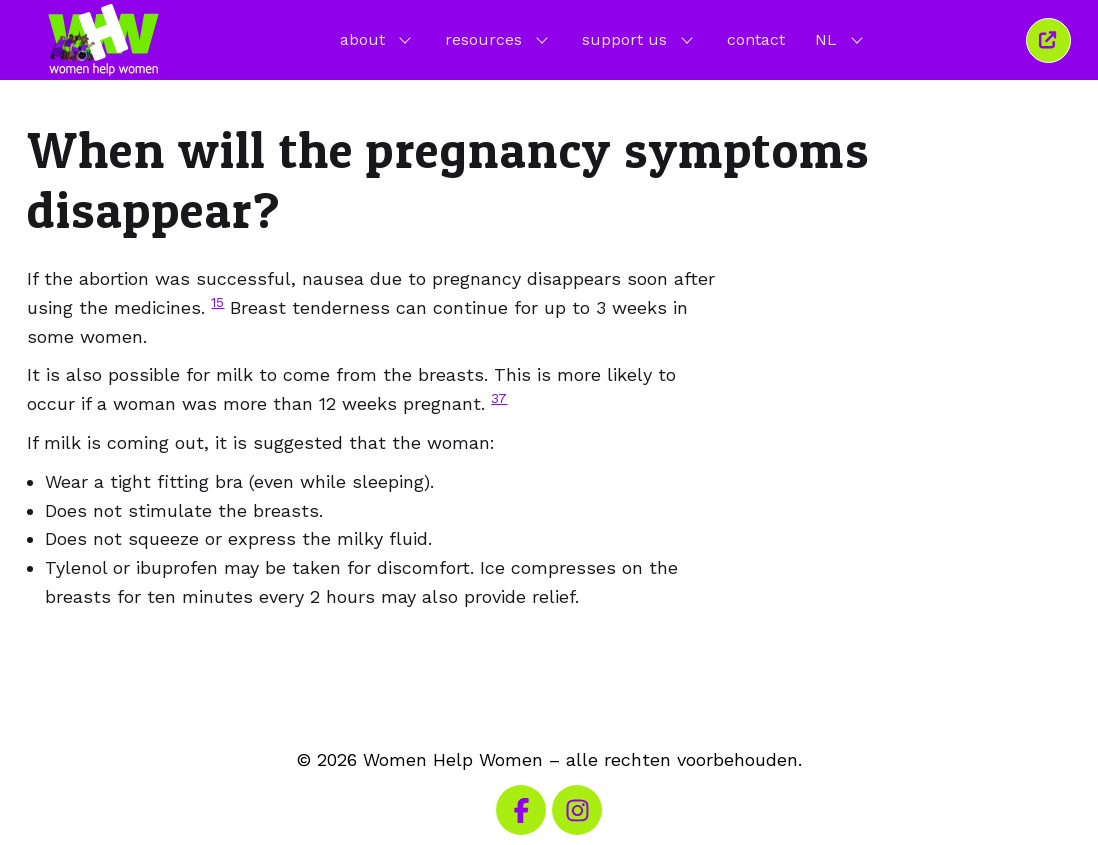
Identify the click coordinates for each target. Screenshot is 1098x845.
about (377, 39)
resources (498, 39)
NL (841, 39)
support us (639, 39)
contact (756, 39)
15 (217, 302)
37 (499, 398)
